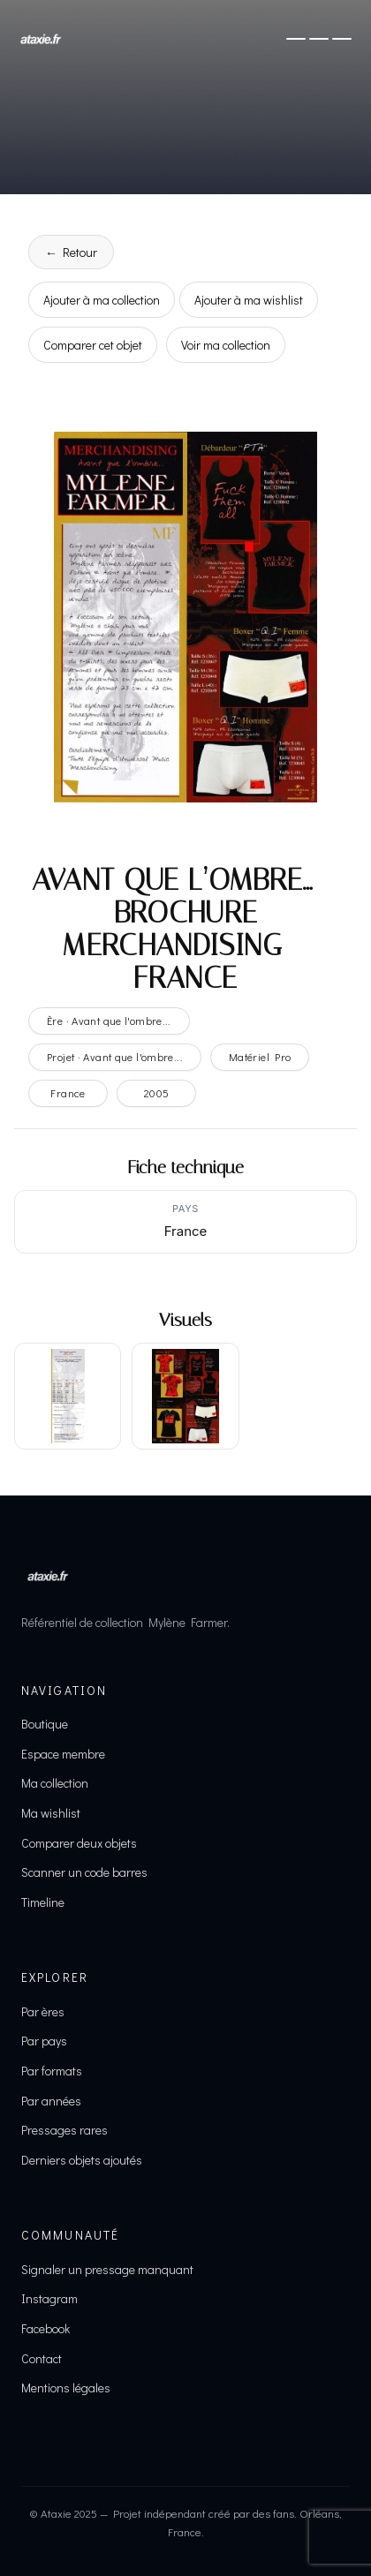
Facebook (45, 2328)
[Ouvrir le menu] (319, 39)
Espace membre (63, 1753)
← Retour (71, 252)
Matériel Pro (260, 1057)
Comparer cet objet (92, 344)
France (67, 1093)
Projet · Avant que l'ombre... (115, 1057)
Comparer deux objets (79, 1842)
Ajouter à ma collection (101, 299)
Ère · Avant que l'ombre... (109, 1020)
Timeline (42, 1902)
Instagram (49, 2298)
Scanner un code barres (84, 1872)
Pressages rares (64, 2129)
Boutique (44, 1723)
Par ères (42, 2011)
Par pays (44, 2040)
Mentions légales (65, 2387)
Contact (41, 2358)
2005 (157, 1093)
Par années (51, 2100)
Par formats (51, 2070)
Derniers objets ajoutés (81, 2159)
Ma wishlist (50, 1812)
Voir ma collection (225, 344)
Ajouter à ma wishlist (248, 299)
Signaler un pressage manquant (107, 2269)
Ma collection (54, 1782)
